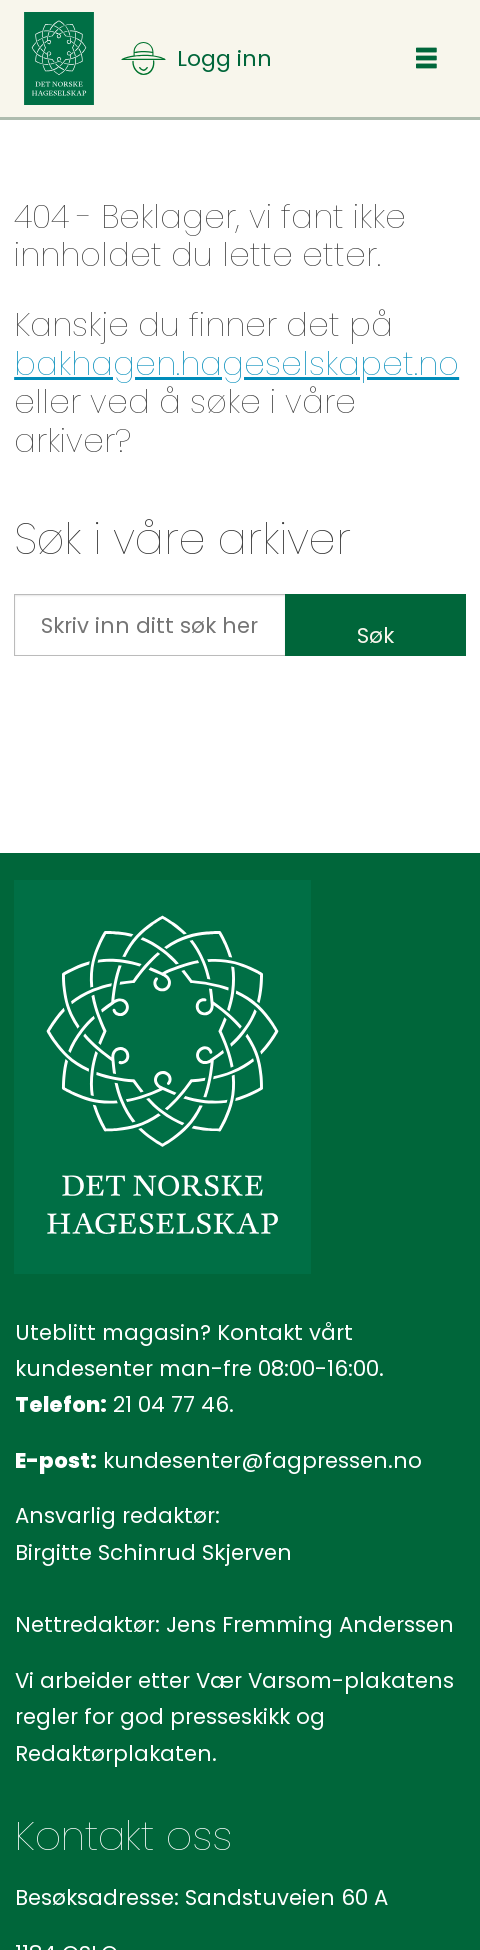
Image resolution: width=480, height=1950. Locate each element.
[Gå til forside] (59, 58)
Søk (375, 635)
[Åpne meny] (196, 58)
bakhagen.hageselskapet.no (236, 363)
